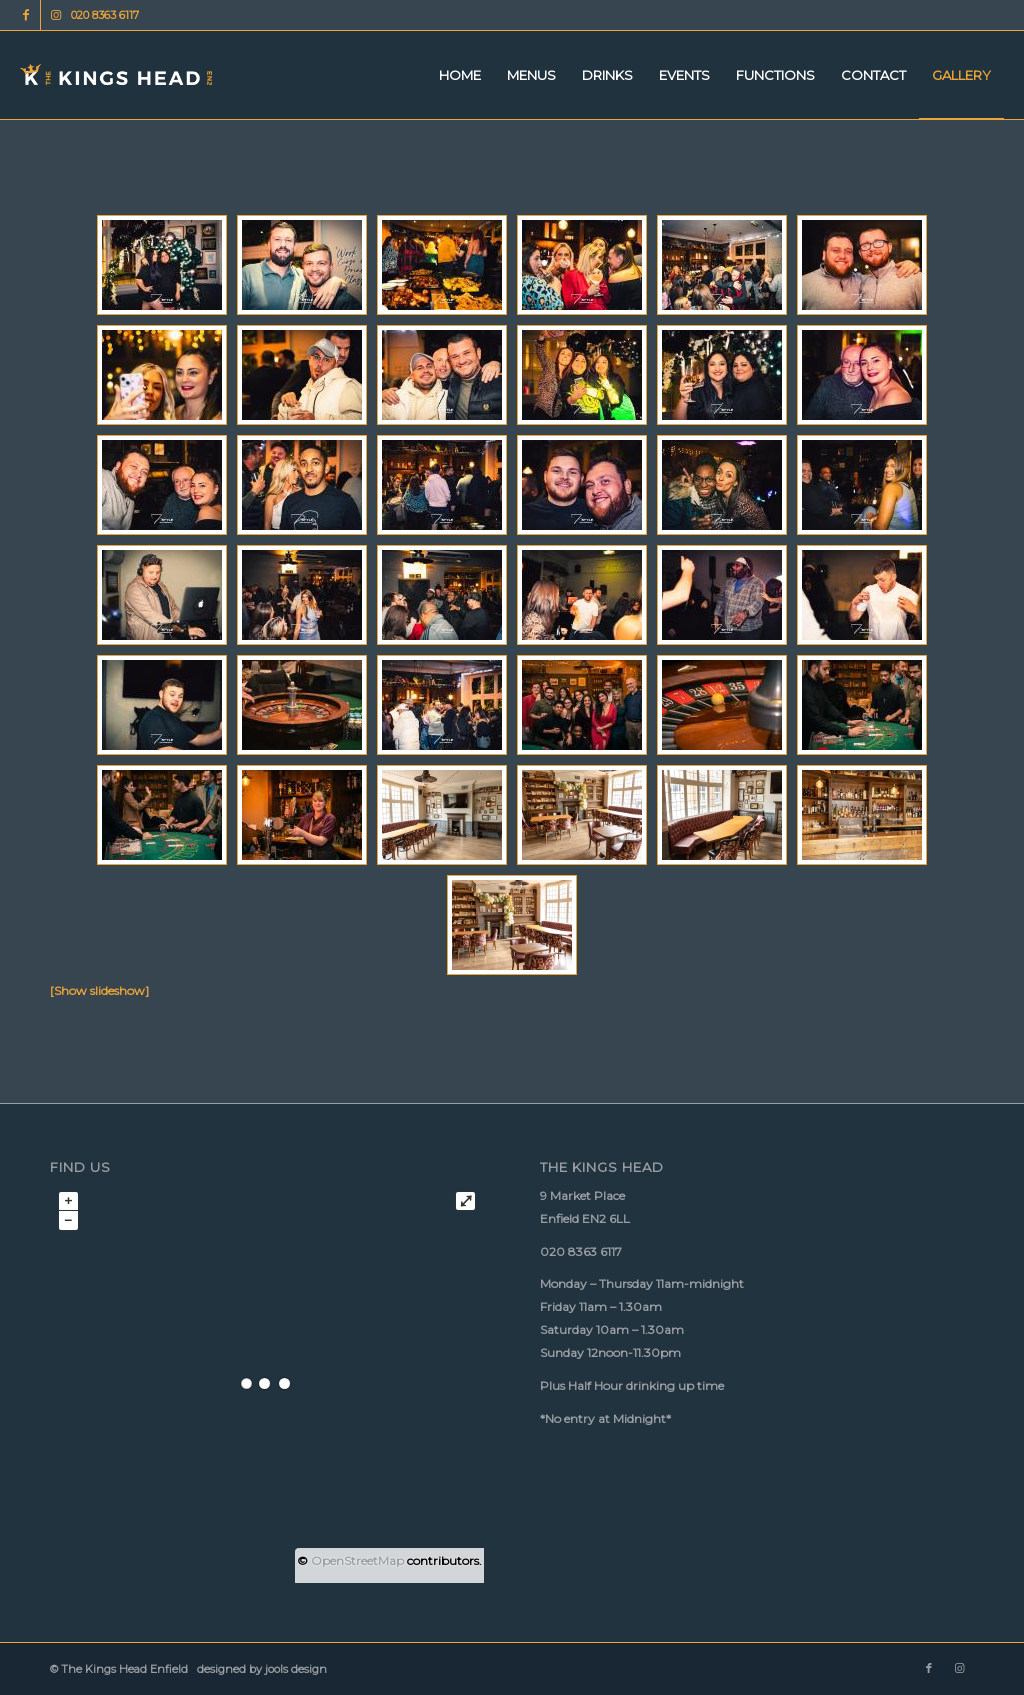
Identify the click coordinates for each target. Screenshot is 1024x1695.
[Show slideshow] (99, 990)
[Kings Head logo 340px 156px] (116, 75)
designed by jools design (259, 1669)
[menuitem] (460, 75)
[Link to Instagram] (56, 15)
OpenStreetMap (357, 1560)
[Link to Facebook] (25, 15)
